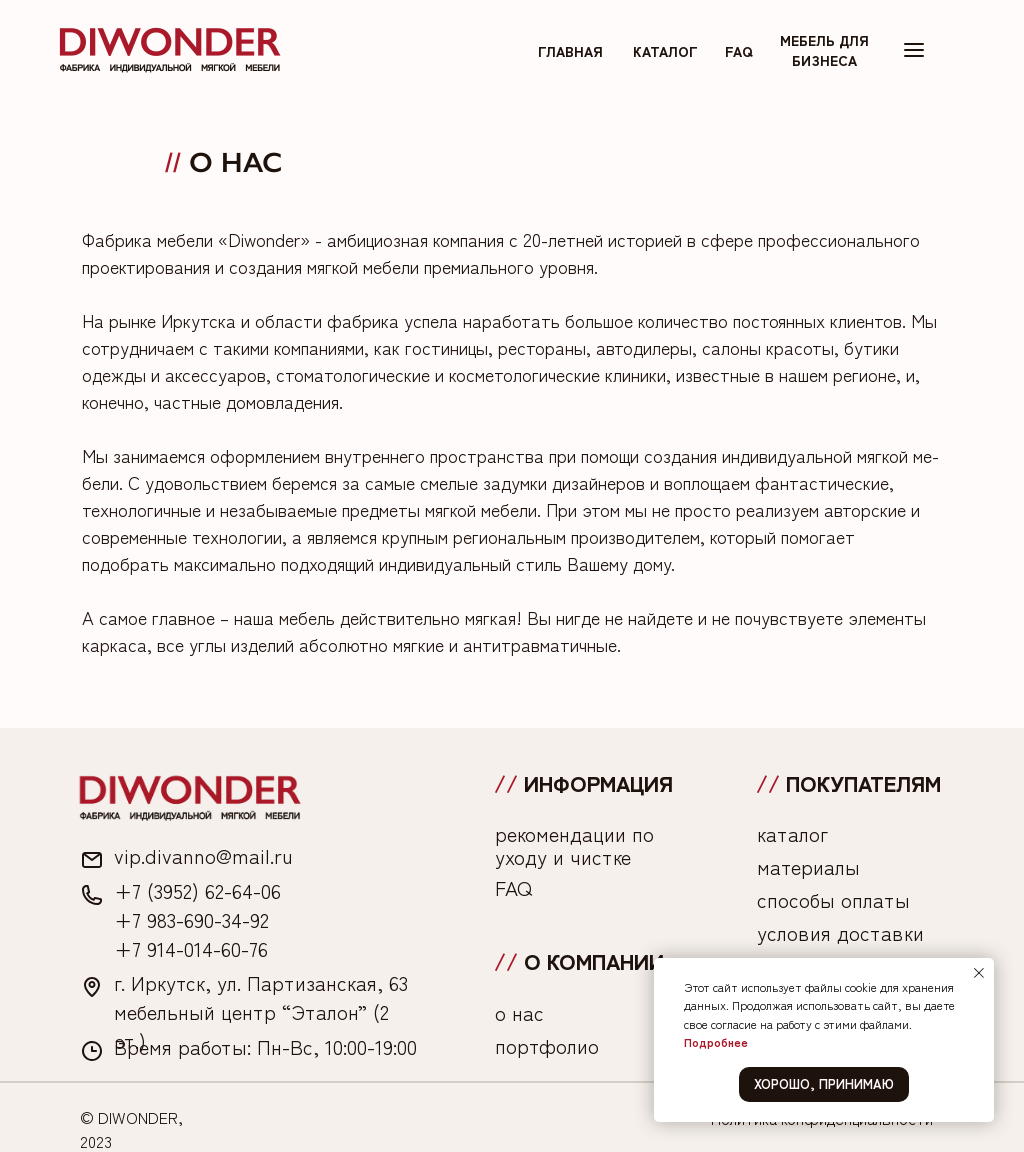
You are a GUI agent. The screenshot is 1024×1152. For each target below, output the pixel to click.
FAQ (513, 887)
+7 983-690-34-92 (191, 919)
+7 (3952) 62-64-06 (197, 890)
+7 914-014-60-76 (191, 948)
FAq (739, 51)
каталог (665, 51)
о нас (519, 1012)
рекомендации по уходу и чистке (574, 845)
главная (570, 51)
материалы (808, 866)
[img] (170, 50)
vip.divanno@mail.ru (203, 855)
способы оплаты (833, 899)
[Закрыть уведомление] (979, 973)
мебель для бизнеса (824, 50)
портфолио (547, 1045)
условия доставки (840, 932)
